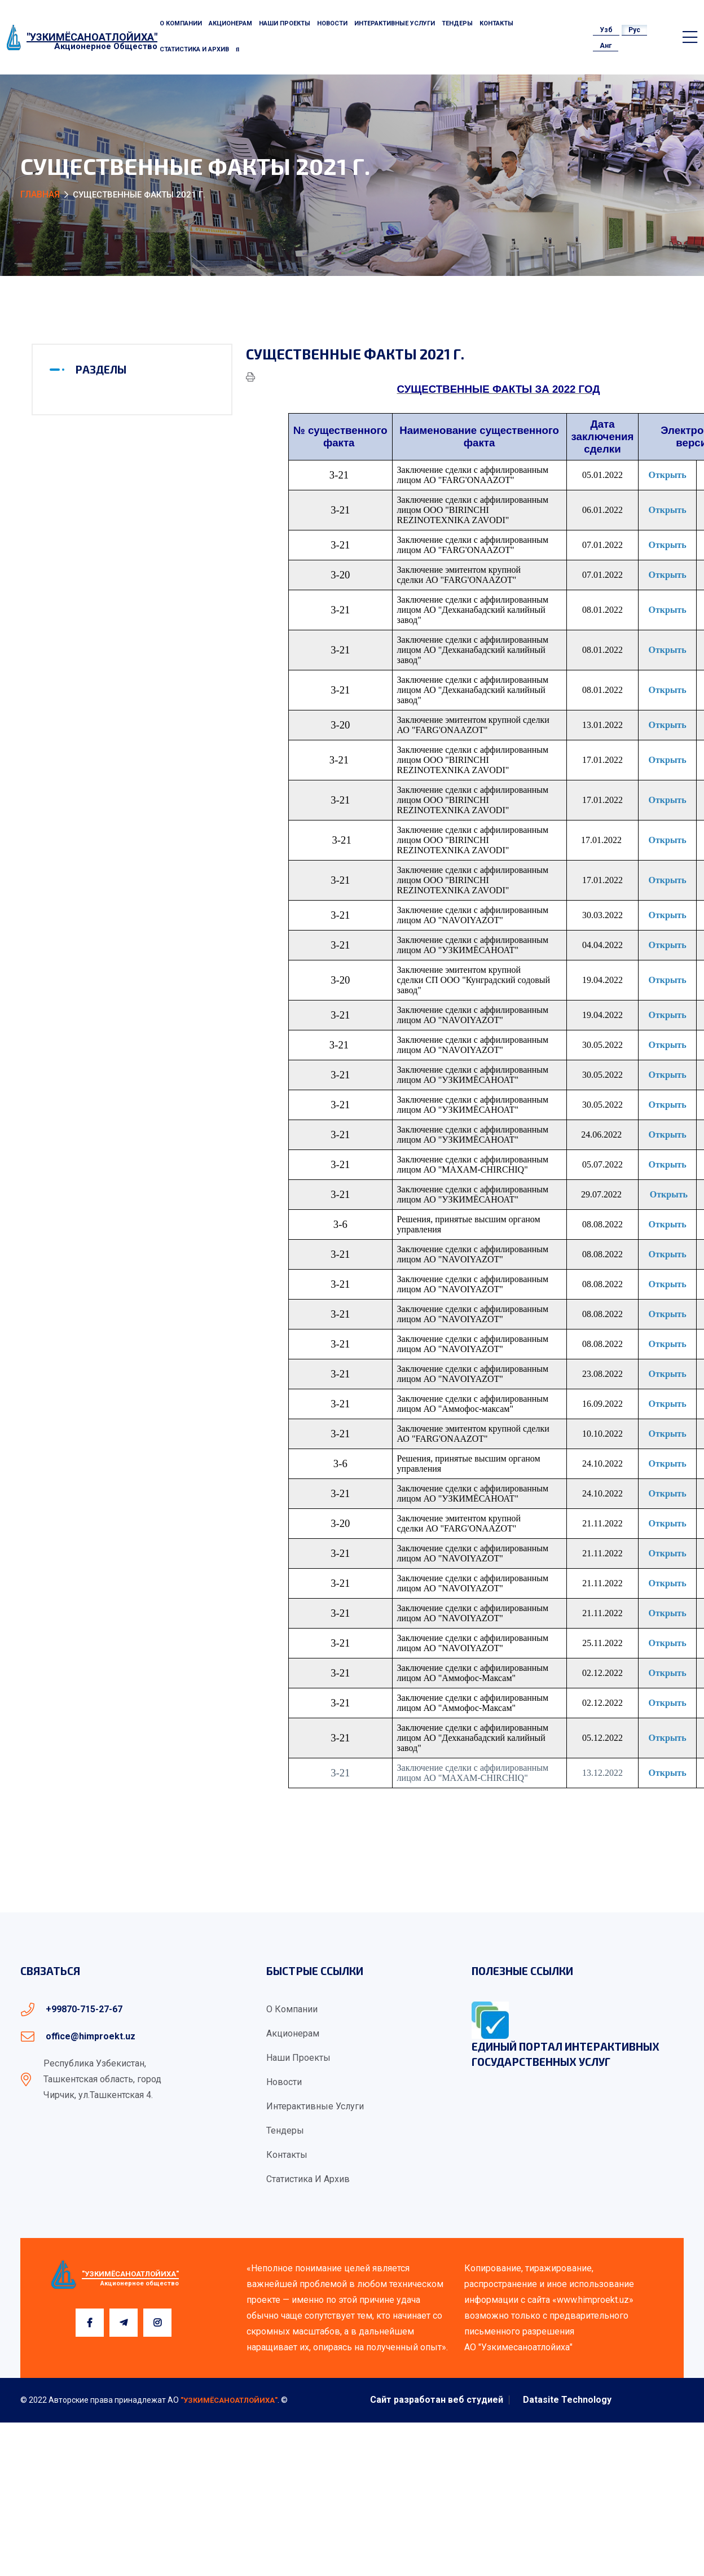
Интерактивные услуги (394, 23)
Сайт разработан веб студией (436, 2399)
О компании (181, 23)
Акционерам (230, 23)
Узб (606, 30)
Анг (605, 46)
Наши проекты (284, 23)
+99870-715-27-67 (84, 2009)
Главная (40, 194)
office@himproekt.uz (90, 2036)
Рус (634, 30)
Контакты (496, 23)
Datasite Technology (567, 2399)
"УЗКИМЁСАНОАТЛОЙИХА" (229, 2400)
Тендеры (457, 23)
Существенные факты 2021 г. (355, 353)
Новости (332, 23)
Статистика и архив (194, 49)
